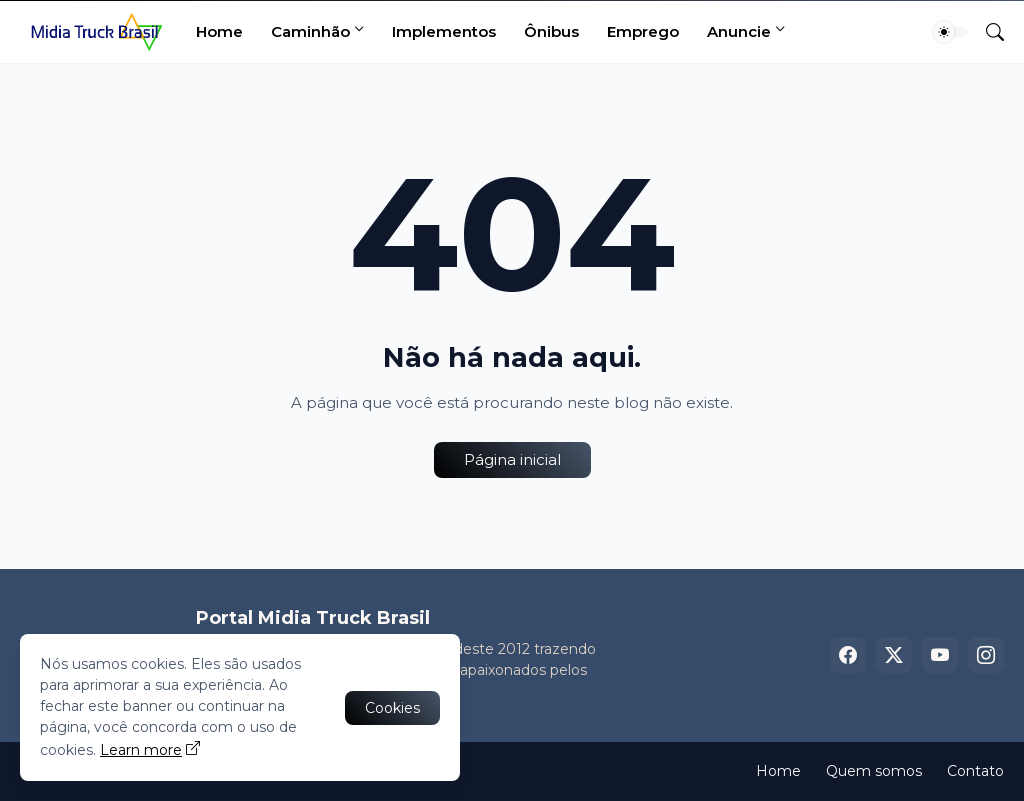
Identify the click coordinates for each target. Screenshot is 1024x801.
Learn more (141, 750)
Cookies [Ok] (392, 708)
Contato (975, 771)
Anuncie (739, 31)
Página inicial (512, 459)
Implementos (444, 31)
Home (219, 31)
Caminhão (310, 31)
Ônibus (551, 31)
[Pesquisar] (987, 32)
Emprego (643, 31)
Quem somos (874, 771)
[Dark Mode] (951, 32)
